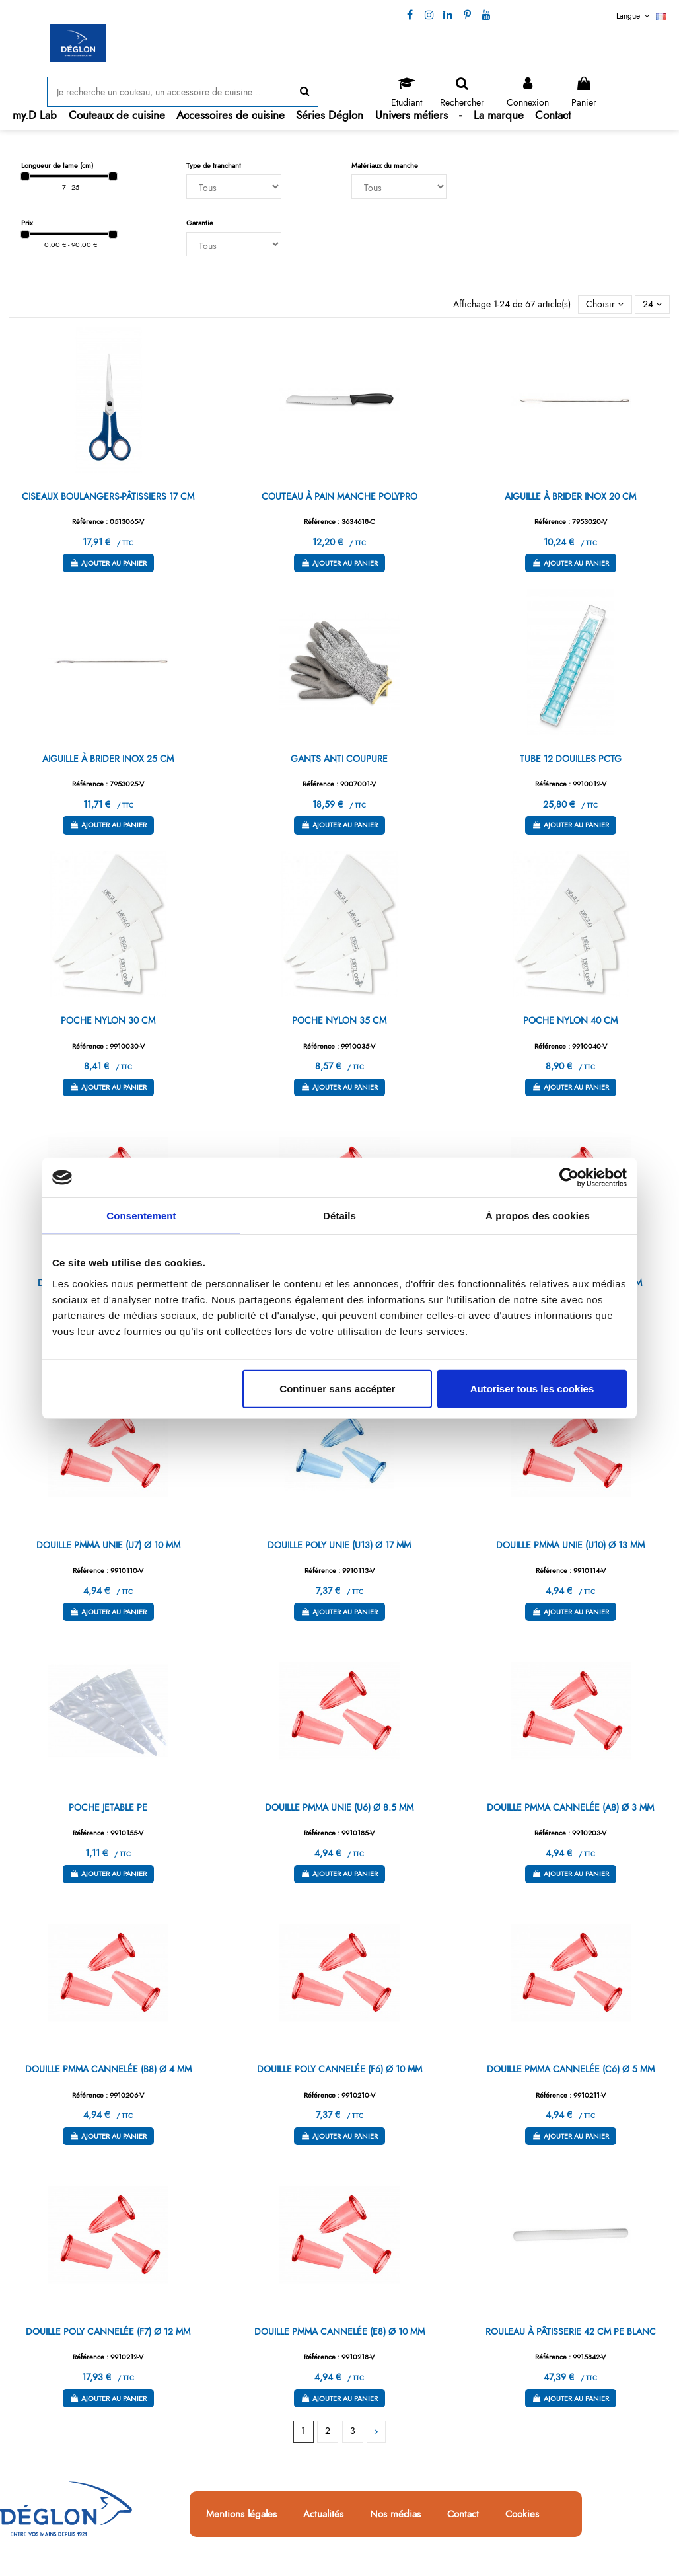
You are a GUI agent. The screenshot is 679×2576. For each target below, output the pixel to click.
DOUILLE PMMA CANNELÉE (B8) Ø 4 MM (108, 2069)
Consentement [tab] (141, 1215)
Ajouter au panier (108, 563)
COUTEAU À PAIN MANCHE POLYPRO (339, 496)
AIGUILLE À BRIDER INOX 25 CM (108, 758)
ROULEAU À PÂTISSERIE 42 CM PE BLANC (570, 2331)
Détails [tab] (339, 1215)
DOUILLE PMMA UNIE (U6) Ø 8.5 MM (339, 1807)
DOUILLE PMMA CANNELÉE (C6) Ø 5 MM (571, 2069)
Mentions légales (241, 2514)
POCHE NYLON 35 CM (339, 1020)
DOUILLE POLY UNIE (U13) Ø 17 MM (339, 1545)
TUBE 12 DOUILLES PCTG (571, 758)
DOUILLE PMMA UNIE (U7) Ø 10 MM (108, 1545)
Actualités (323, 2514)
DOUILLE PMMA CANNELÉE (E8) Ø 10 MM (339, 2331)
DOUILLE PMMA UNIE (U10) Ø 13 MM (570, 1545)
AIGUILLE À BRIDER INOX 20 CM (570, 496)
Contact (463, 2514)
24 (652, 304)
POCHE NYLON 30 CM (108, 1020)
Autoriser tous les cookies (532, 1388)
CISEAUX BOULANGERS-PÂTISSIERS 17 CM (108, 496)
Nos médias (395, 2514)
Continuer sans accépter (337, 1388)
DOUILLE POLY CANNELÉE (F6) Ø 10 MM (339, 2069)
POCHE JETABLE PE (108, 1807)
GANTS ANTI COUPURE (339, 758)
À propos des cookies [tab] (537, 1215)
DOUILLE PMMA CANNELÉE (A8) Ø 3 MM (570, 1807)
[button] (117, 115)
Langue (641, 16)
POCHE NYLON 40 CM (570, 1020)
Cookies (522, 2514)
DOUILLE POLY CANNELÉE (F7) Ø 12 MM (108, 2331)
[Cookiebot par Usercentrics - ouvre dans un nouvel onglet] (569, 1178)
